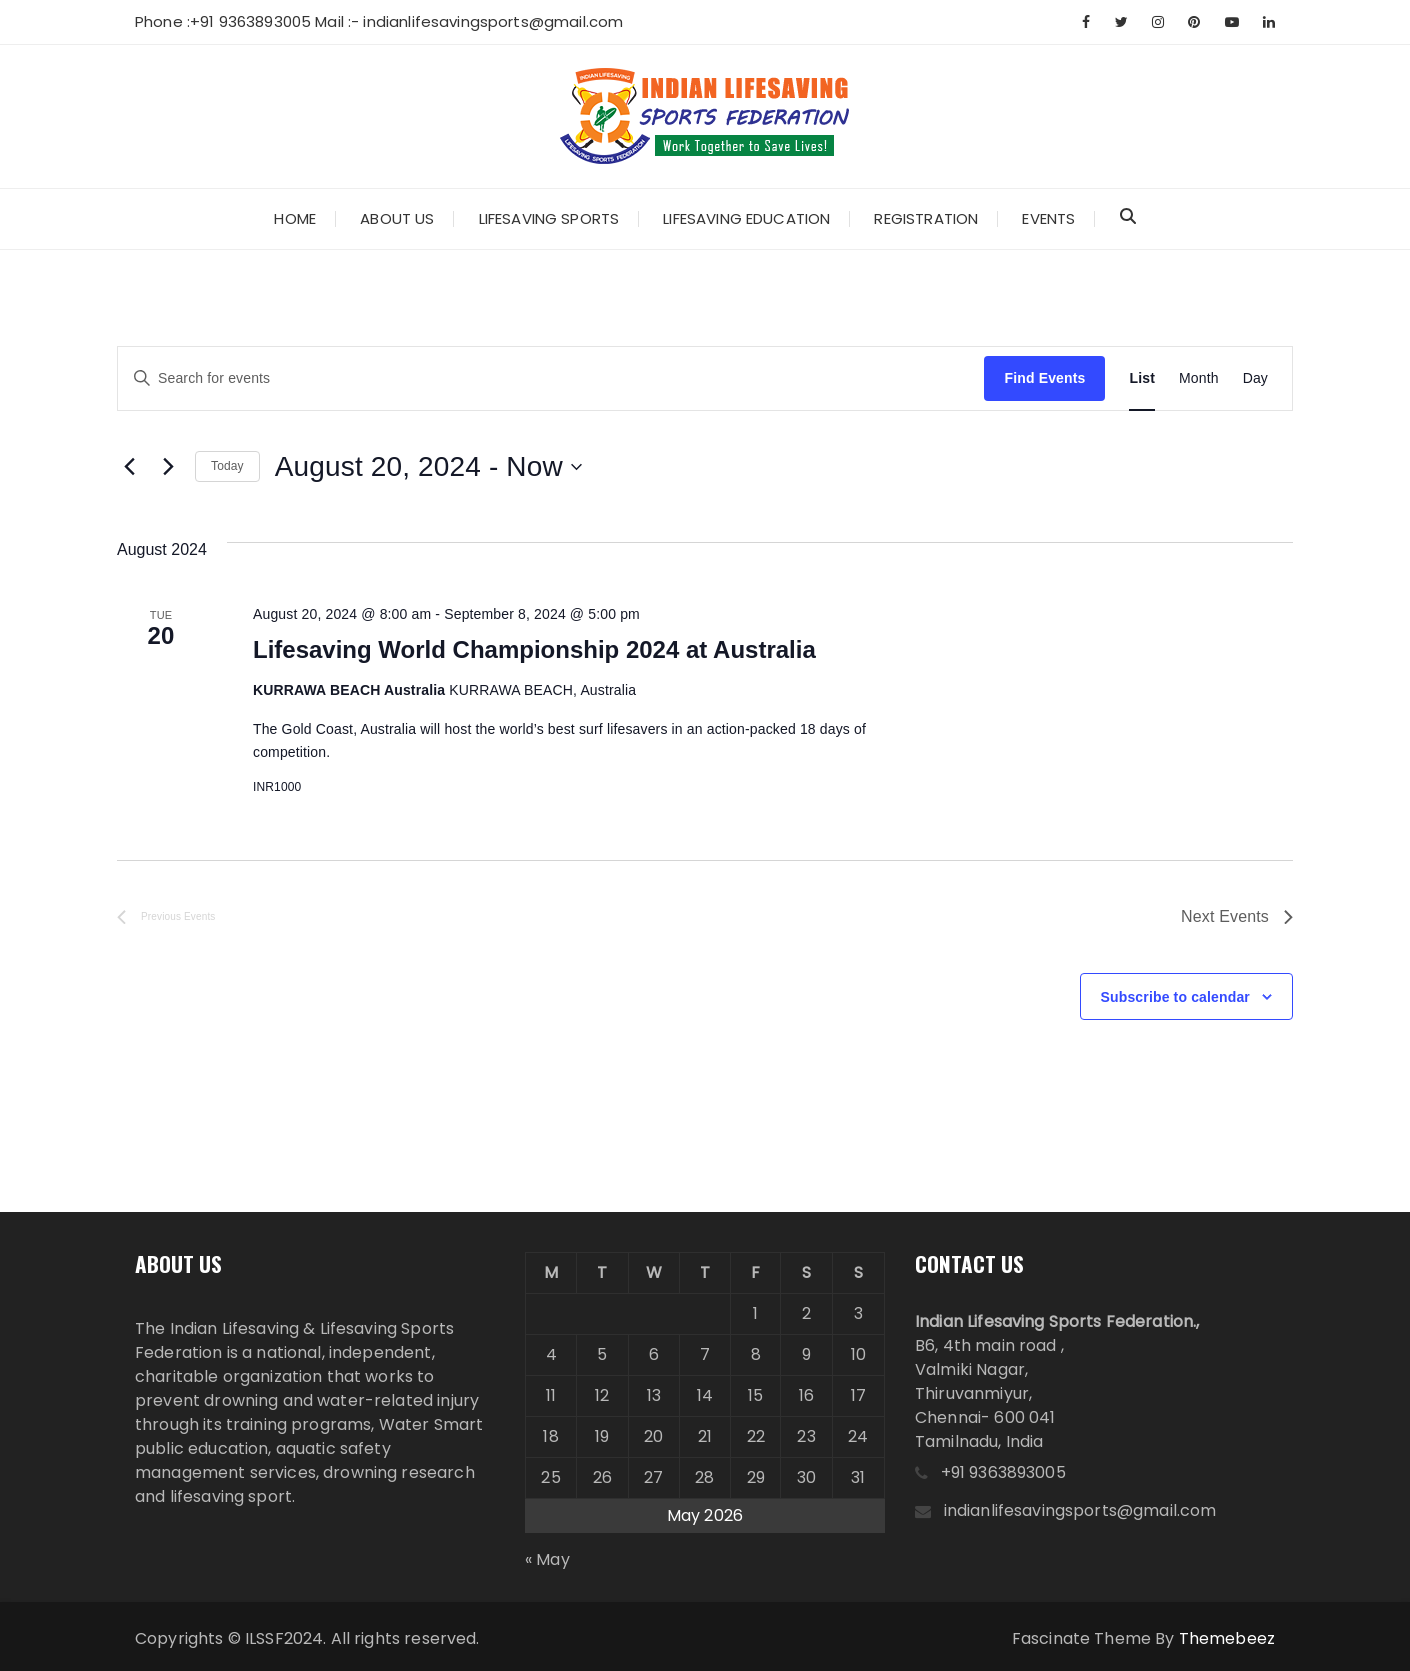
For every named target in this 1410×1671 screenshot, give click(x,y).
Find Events (1044, 378)
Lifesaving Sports (549, 218)
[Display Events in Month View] (1199, 378)
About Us (397, 218)
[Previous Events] (129, 467)
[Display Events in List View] (1142, 378)
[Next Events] (168, 467)
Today (227, 466)
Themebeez (1227, 1638)
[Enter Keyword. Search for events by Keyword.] (551, 378)
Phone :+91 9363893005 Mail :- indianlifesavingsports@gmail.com (379, 21)
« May (547, 1559)
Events (1048, 218)
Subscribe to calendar (1175, 997)
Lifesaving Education (746, 218)
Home (295, 218)
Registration (926, 218)
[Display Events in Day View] (1255, 378)
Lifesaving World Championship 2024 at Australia (534, 649)
